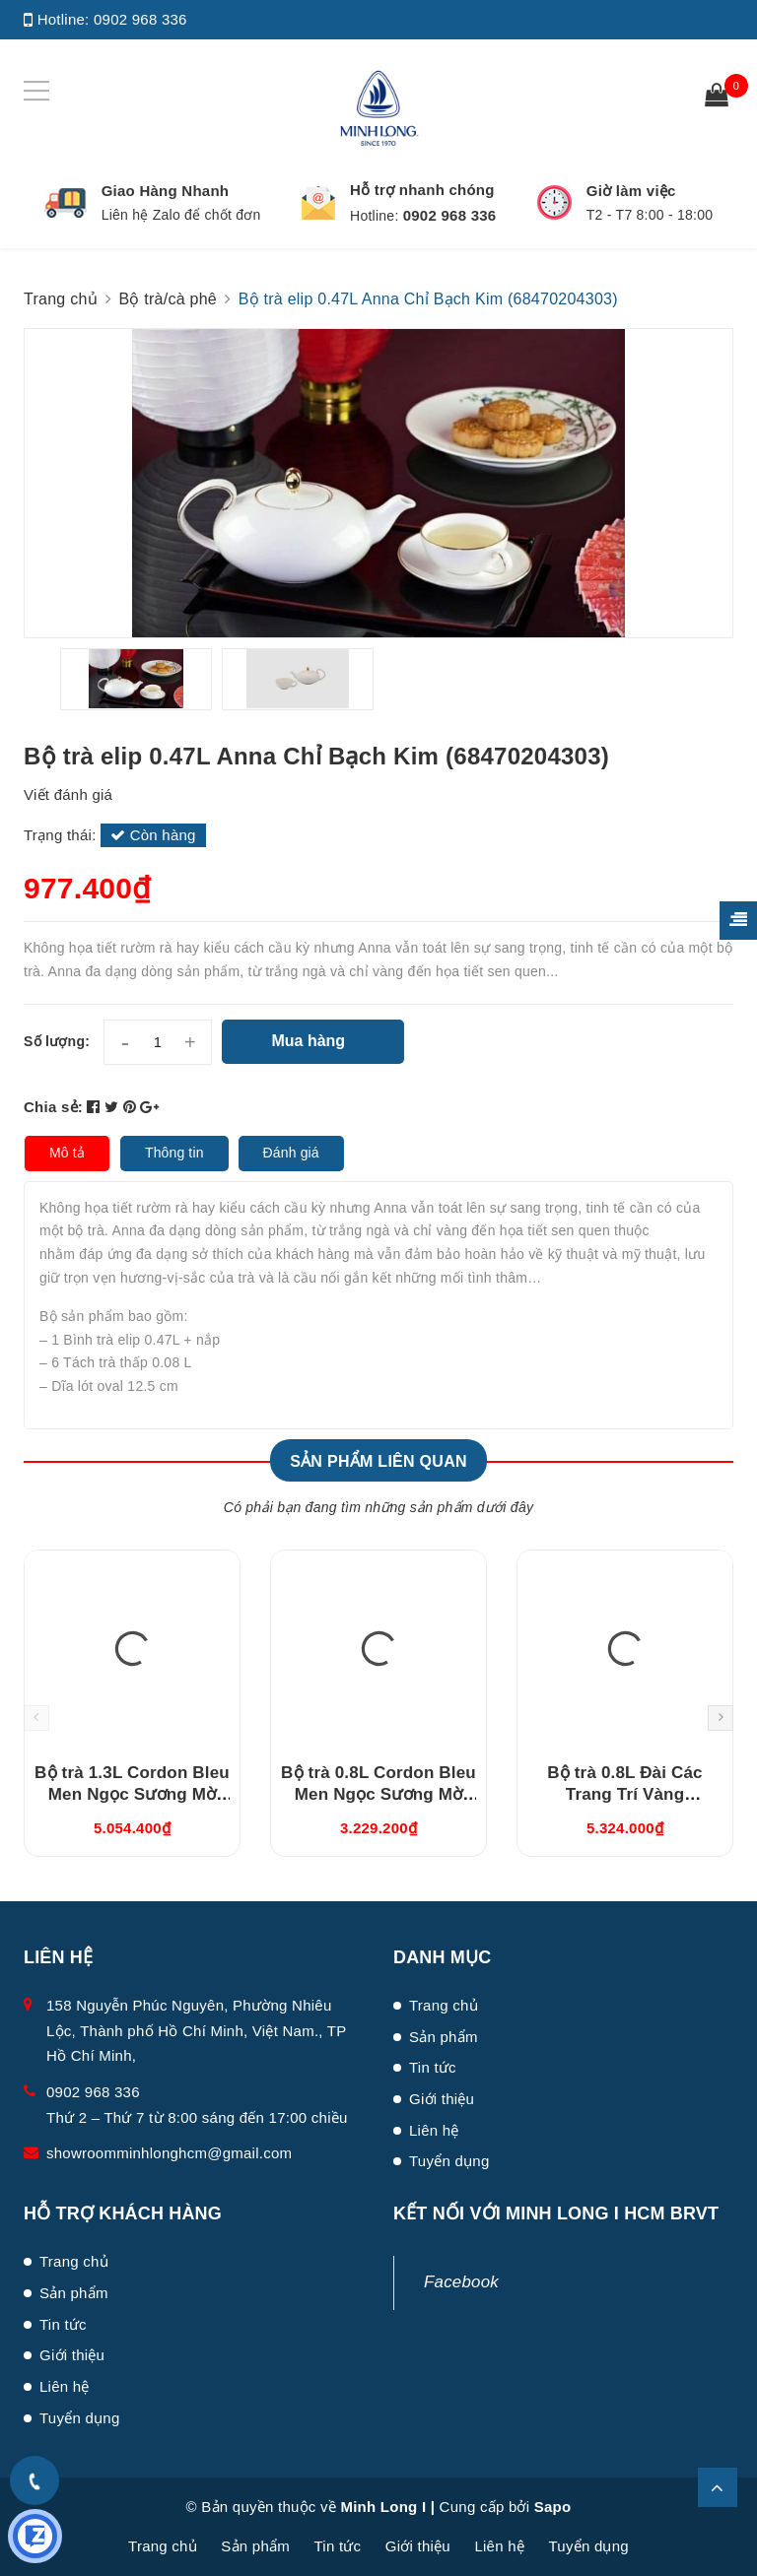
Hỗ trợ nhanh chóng (422, 189)
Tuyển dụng (449, 2160)
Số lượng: (57, 1041)
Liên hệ (434, 2130)
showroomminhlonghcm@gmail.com (169, 2153)
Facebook (461, 2282)
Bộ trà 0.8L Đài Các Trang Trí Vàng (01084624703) (624, 1794)
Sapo (553, 2506)
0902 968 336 (140, 19)
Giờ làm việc (631, 190)
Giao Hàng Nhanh (166, 190)
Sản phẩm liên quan (378, 1461)
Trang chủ (443, 2005)
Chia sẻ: (53, 1106)
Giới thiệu (441, 2098)
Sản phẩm (443, 2036)
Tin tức (432, 2067)
